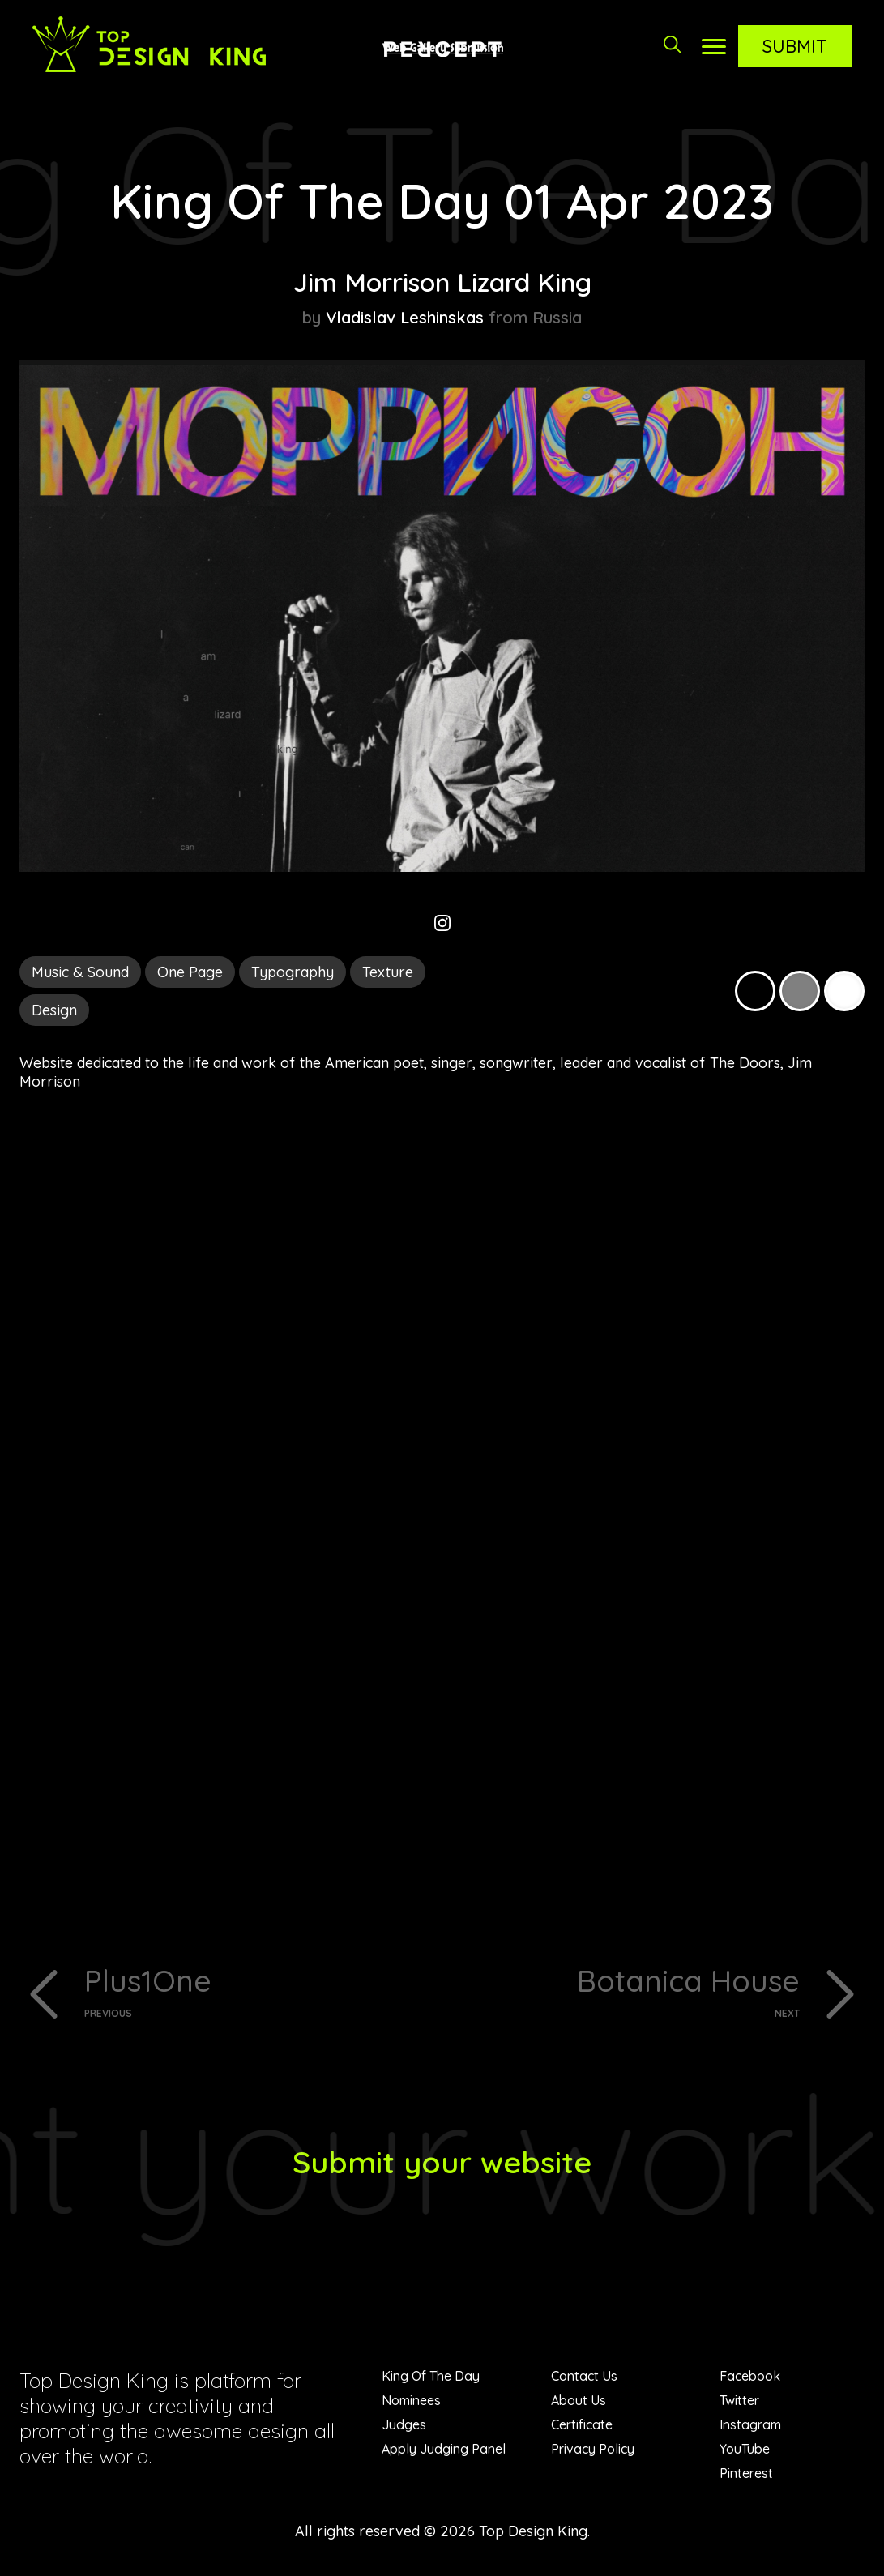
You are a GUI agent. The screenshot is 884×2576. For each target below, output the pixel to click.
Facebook (750, 2379)
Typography (292, 972)
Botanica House (628, 1992)
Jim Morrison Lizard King (442, 281)
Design (54, 1010)
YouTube (745, 2452)
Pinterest (746, 2476)
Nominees (411, 2403)
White (844, 991)
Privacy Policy (592, 2452)
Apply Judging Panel (444, 2452)
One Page (190, 972)
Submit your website (442, 2164)
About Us (578, 2403)
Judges (404, 2428)
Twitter (739, 2403)
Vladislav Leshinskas (405, 317)
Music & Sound (80, 972)
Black (755, 991)
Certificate (582, 2428)
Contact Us (584, 2379)
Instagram (750, 2428)
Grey (799, 991)
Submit (794, 46)
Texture (387, 972)
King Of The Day (431, 2379)
